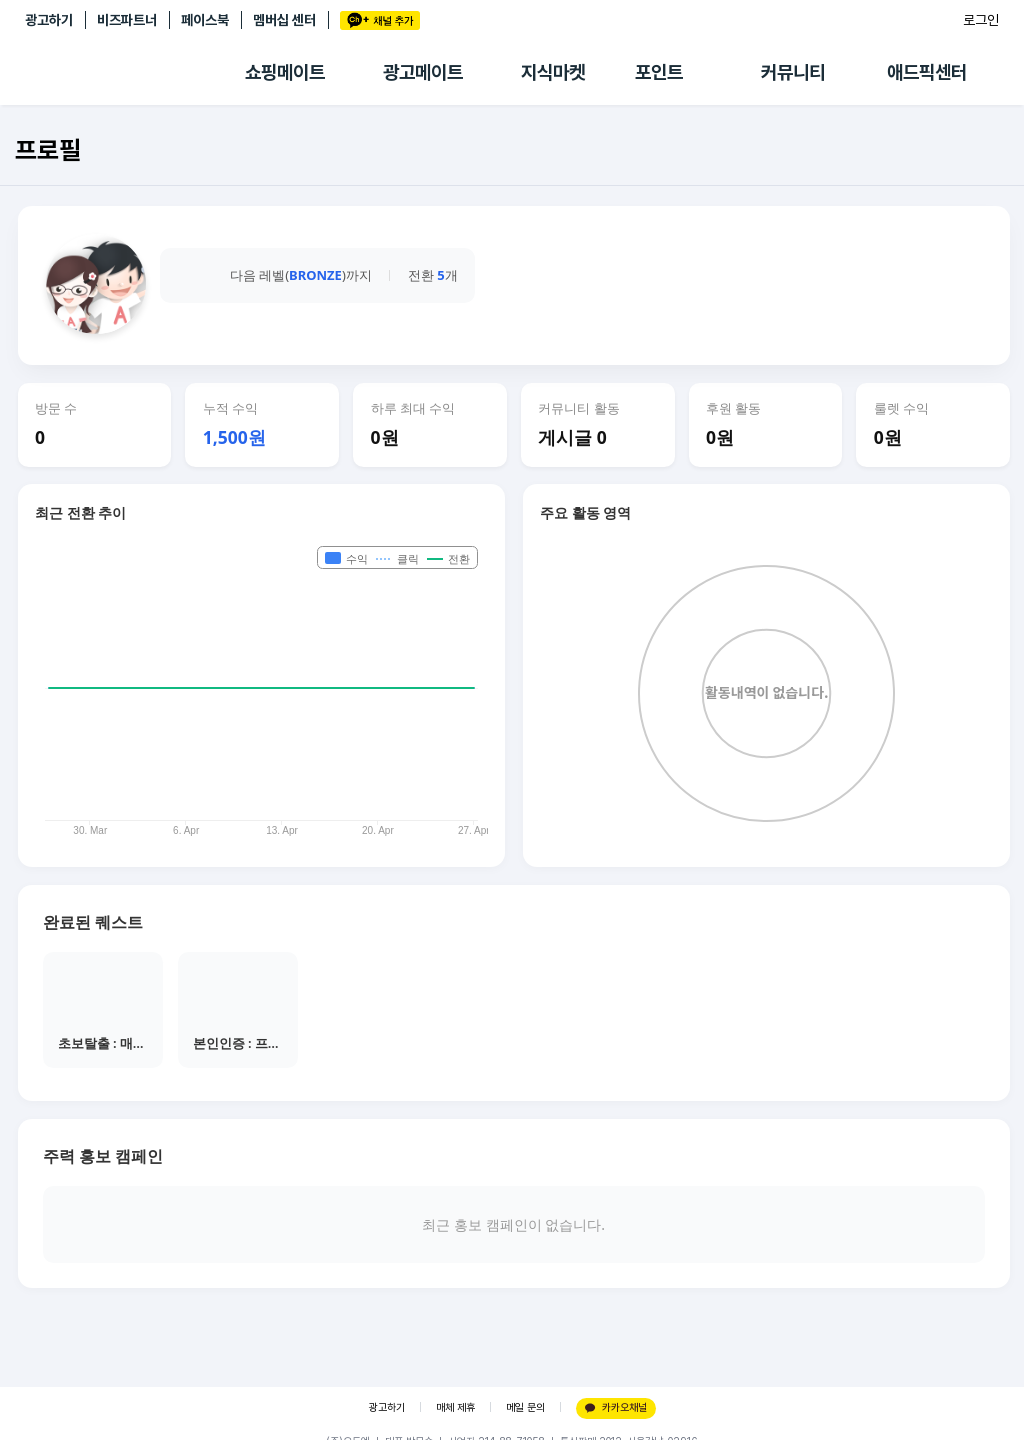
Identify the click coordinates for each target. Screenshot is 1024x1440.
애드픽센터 (927, 72)
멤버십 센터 (284, 20)
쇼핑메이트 (285, 72)
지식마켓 (553, 72)
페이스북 (205, 20)
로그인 (981, 20)
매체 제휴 (455, 1407)
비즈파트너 (127, 20)
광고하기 (49, 20)
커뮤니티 (793, 72)
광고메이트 (423, 72)
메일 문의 (525, 1407)
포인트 (659, 72)
